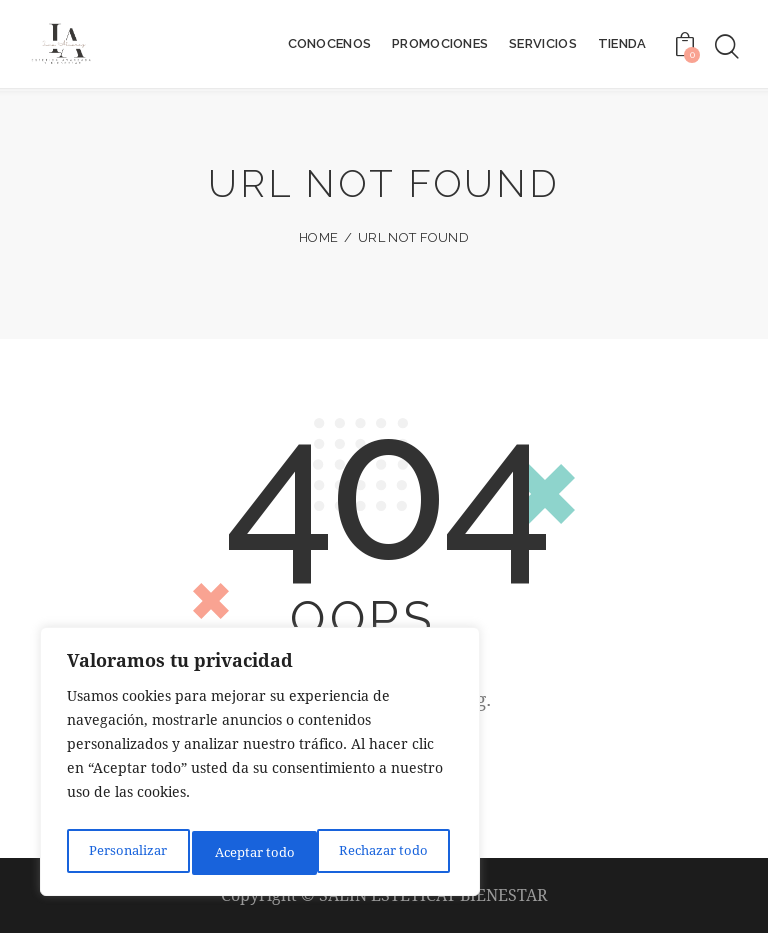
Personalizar (126, 852)
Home (318, 237)
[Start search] (725, 48)
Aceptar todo (392, 852)
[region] (260, 767)
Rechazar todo (258, 852)
